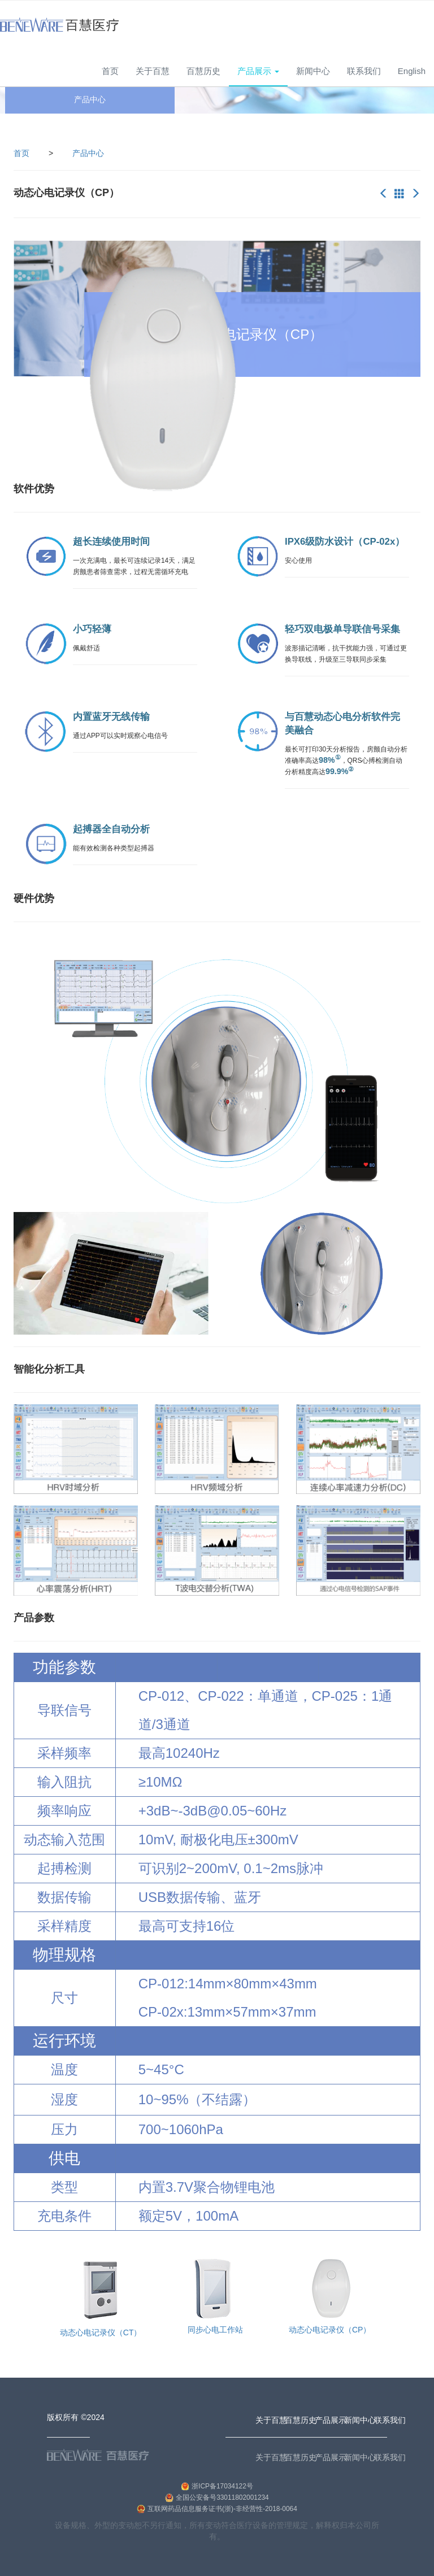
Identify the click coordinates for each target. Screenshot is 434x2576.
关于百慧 (153, 71)
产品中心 (88, 153)
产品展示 (330, 2457)
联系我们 (364, 71)
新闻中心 (313, 71)
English (412, 71)
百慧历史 (203, 71)
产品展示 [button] (258, 71)
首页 (110, 71)
